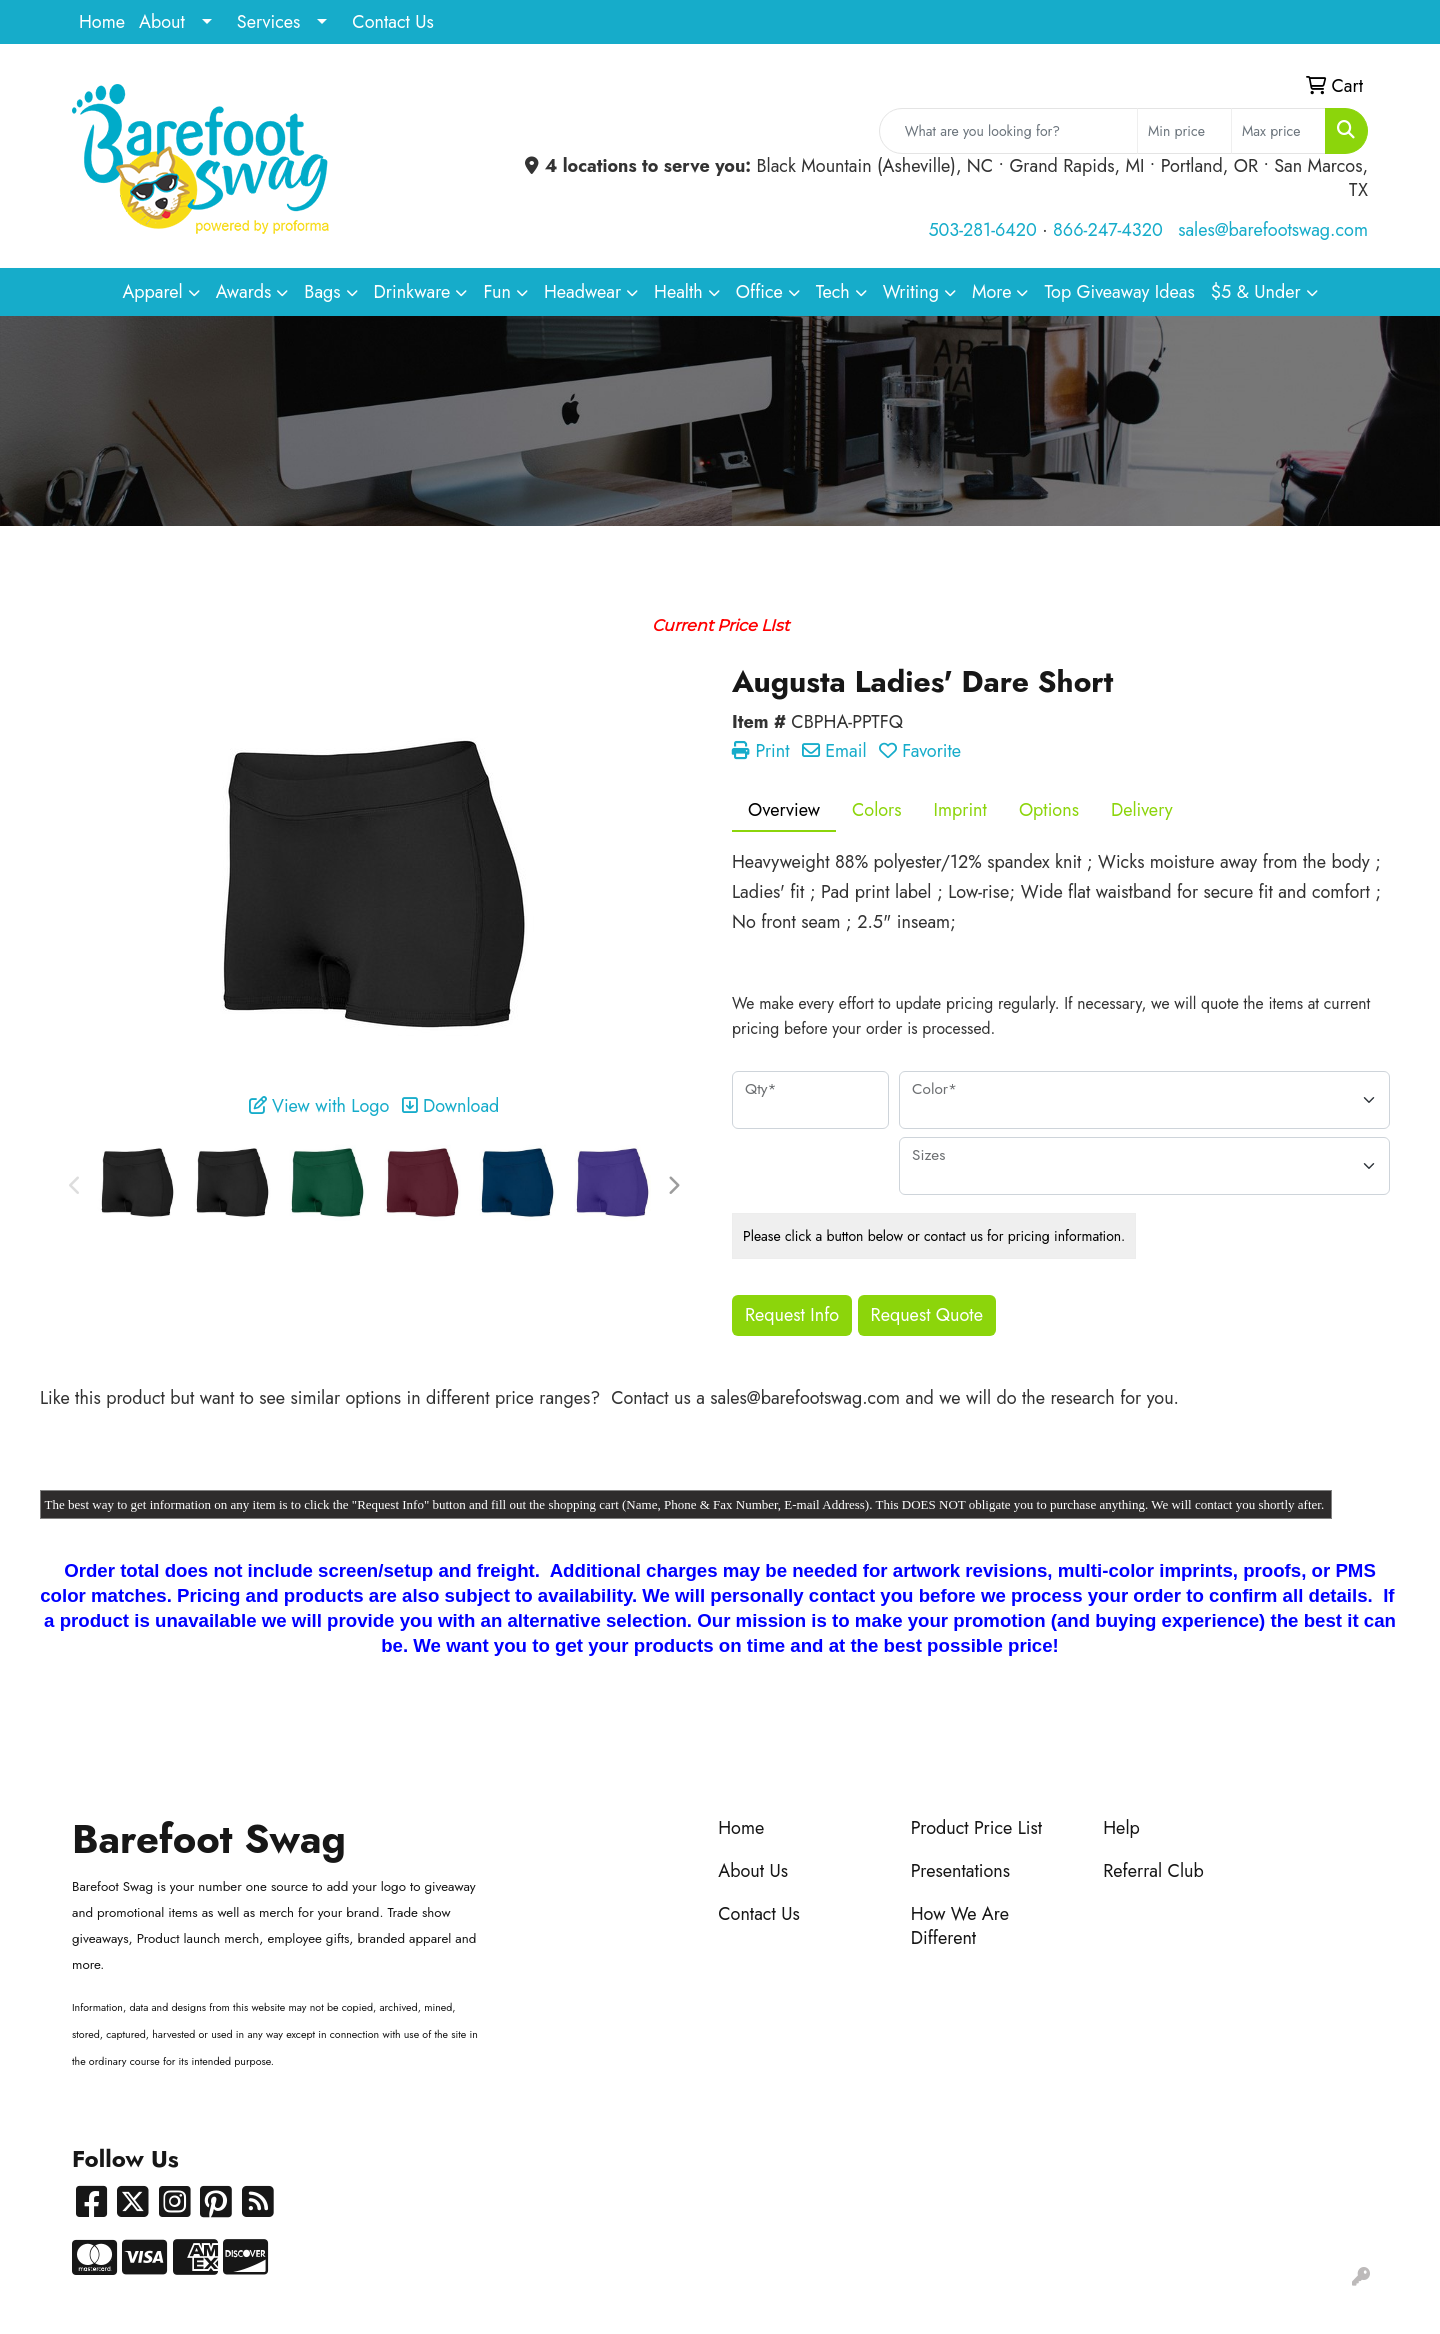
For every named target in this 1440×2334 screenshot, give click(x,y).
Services (269, 22)
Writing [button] (911, 292)
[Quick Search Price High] (1278, 131)
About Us (753, 1871)
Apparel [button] (152, 292)
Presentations (960, 1871)
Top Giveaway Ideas (1119, 292)
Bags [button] (322, 292)
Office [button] (759, 292)
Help (1121, 1828)
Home (102, 22)
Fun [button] (497, 292)
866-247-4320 (1108, 230)
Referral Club (1153, 1871)
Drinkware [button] (412, 292)
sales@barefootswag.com (1273, 230)
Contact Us (392, 22)
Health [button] (678, 292)
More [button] (992, 292)
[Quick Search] (1008, 131)
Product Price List (976, 1828)
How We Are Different (960, 1926)
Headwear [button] (582, 292)
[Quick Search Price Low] (1184, 131)
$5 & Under (1256, 292)
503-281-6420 (982, 230)
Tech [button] (833, 292)
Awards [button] (244, 292)
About (162, 22)
